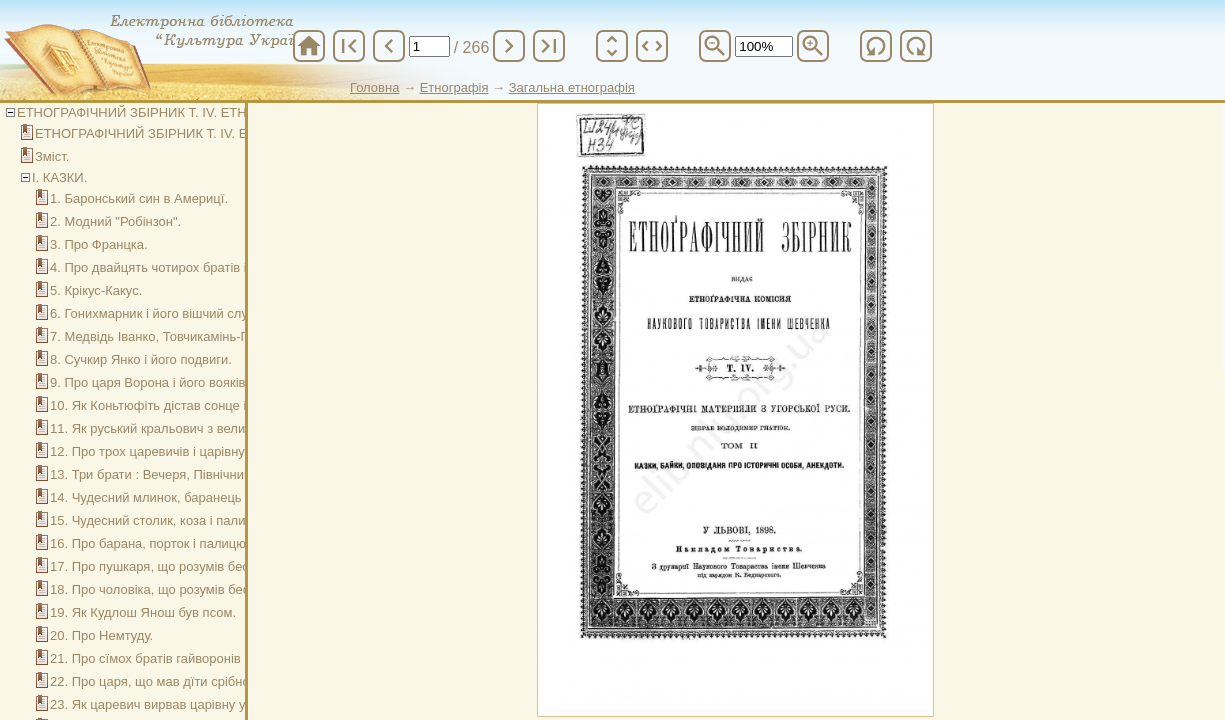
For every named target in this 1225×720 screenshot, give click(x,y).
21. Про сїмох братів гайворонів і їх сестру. (178, 658)
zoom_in (813, 46)
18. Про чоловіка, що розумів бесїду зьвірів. (182, 589)
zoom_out (715, 46)
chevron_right (509, 46)
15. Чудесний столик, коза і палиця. (157, 520)
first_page (349, 46)
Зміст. (52, 156)
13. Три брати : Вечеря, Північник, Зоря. (170, 474)
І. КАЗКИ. (59, 177)
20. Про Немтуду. (101, 635)
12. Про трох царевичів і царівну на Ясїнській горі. (200, 451)
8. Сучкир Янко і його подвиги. (141, 359)
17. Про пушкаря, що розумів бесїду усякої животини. (210, 566)
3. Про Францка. (99, 244)
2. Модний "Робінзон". (115, 221)
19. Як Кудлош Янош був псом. (143, 612)
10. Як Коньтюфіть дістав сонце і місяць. (171, 405)
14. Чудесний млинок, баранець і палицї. (173, 497)
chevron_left (389, 46)
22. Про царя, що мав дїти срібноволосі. (170, 681)
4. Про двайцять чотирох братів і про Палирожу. (194, 267)
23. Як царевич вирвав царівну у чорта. (168, 704)
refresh (876, 46)
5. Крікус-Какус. (96, 290)
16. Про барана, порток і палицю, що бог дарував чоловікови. (235, 543)
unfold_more (612, 46)
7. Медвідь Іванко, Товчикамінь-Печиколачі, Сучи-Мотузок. (226, 336)
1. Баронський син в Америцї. (139, 198)
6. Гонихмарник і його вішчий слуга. (156, 313)
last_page (549, 46)
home (309, 46)
